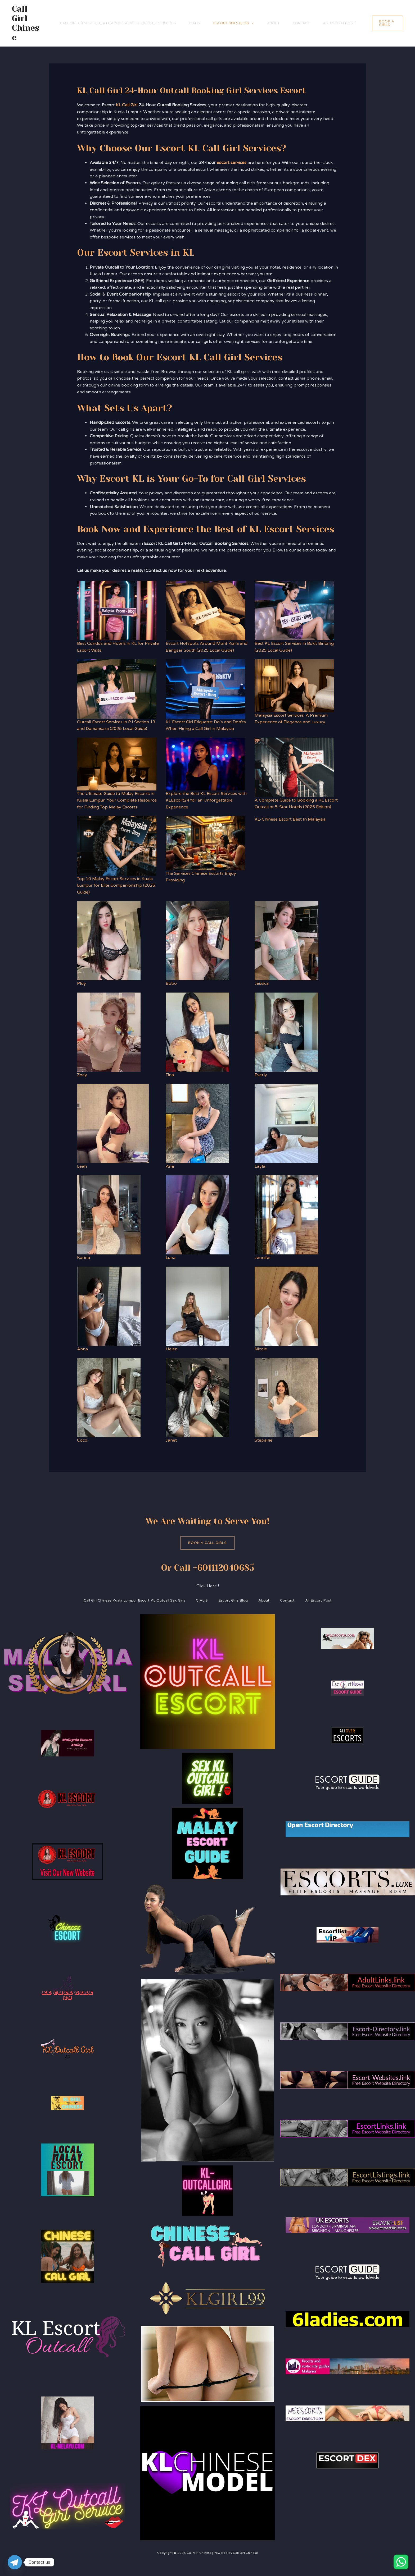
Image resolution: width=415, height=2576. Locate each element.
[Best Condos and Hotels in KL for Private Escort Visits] (116, 610)
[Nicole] (286, 1306)
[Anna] (109, 1306)
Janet (171, 1440)
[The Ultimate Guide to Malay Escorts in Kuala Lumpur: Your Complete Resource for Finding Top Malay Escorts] (116, 764)
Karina (83, 1257)
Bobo (171, 983)
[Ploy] (109, 940)
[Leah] (113, 1123)
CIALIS (194, 23)
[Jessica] (286, 940)
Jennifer (263, 1257)
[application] (251, 23)
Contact (301, 23)
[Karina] (109, 1214)
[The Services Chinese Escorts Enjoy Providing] (205, 843)
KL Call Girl (126, 105)
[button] (387, 23)
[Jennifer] (286, 1214)
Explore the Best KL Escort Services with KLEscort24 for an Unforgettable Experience (206, 800)
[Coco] (109, 1397)
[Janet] (197, 1397)
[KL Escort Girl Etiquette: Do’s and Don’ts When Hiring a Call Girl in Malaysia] (205, 689)
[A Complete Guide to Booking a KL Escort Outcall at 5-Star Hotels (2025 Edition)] (294, 767)
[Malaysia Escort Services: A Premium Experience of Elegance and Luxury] (294, 685)
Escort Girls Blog (233, 23)
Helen (172, 1349)
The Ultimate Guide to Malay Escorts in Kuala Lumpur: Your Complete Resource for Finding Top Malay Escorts (117, 800)
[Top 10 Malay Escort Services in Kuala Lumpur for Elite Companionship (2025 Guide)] (116, 846)
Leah (82, 1166)
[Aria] (197, 1123)
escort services (231, 162)
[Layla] (286, 1123)
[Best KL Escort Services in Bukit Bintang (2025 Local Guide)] (294, 610)
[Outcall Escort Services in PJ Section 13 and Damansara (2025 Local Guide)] (116, 689)
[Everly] (286, 1032)
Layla (260, 1166)
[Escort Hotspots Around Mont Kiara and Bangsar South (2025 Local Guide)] (205, 610)
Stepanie (263, 1440)
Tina (170, 1075)
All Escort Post (339, 23)
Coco (82, 1440)
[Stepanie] (286, 1397)
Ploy (81, 983)
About (273, 23)
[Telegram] (15, 2562)
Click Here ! (207, 1586)
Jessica (262, 983)
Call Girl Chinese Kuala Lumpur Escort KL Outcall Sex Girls (118, 23)
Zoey (82, 1075)
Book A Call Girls (207, 1543)
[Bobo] (197, 940)
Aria (170, 1166)
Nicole (261, 1349)
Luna (170, 1257)
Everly (261, 1075)
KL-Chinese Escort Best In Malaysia (290, 819)
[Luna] (197, 1214)
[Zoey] (109, 1032)
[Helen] (197, 1306)
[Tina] (197, 1032)
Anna (82, 1349)
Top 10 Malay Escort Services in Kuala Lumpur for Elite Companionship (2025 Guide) (116, 885)
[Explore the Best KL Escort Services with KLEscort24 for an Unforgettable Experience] (205, 764)
